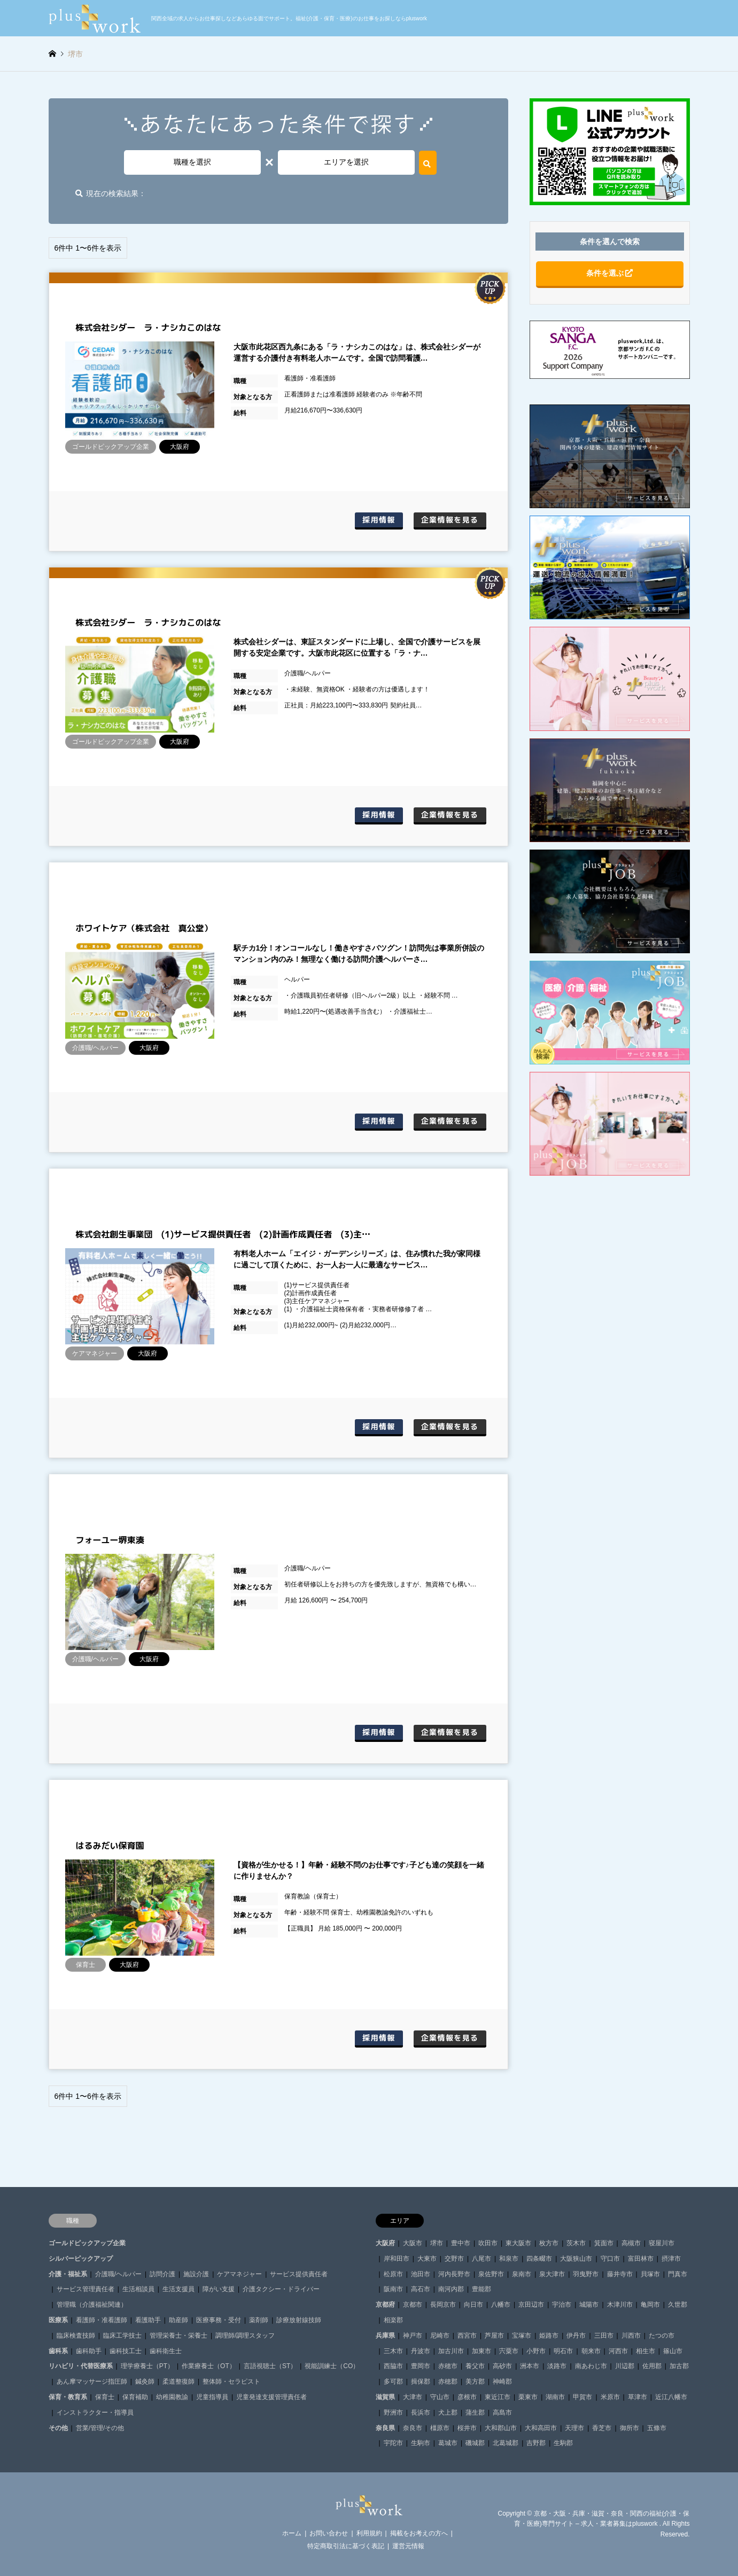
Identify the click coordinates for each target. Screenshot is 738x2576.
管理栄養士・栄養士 (178, 2335)
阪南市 (393, 2289)
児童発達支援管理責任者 (271, 2397)
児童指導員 (212, 2397)
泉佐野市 (491, 2274)
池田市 (420, 2274)
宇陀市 (393, 2443)
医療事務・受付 (218, 2320)
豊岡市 (420, 2366)
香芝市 (601, 2428)
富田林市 (641, 2258)
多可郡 (393, 2381)
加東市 (481, 2351)
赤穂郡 (447, 2381)
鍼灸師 (144, 2381)
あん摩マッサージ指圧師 (92, 2381)
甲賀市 (582, 2397)
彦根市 (467, 2397)
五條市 (656, 2428)
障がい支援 (219, 2289)
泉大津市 (552, 2274)
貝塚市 (650, 2274)
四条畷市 (539, 2258)
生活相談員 (138, 2289)
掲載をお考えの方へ (419, 2533)
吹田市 (488, 2243)
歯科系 (58, 2351)
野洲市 (393, 2412)
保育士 (104, 2397)
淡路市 (556, 2366)
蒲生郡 (475, 2412)
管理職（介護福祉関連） (92, 2304)
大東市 (427, 2258)
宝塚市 (521, 2335)
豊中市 (460, 2243)
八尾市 (481, 2258)
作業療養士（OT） (209, 2366)
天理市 (574, 2428)
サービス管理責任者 (85, 2289)
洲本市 (529, 2366)
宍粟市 (508, 2351)
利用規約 (369, 2533)
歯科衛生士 (166, 2351)
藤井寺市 (620, 2274)
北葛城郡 (505, 2443)
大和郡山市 (501, 2428)
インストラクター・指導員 (95, 2412)
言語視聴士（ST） (270, 2366)
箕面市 (603, 2243)
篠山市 (672, 2351)
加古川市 (451, 2351)
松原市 (393, 2274)
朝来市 (591, 2351)
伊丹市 (576, 2335)
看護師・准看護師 (101, 2320)
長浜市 (420, 2412)
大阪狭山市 (576, 2258)
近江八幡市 (671, 2397)
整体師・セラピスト (231, 2381)
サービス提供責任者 (299, 2274)
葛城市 (447, 2443)
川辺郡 (624, 2366)
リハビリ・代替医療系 (81, 2366)
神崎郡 (502, 2381)
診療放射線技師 (298, 2320)
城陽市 (589, 2304)
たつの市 (661, 2335)
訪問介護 (162, 2274)
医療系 (58, 2320)
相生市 (645, 2351)
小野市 (536, 2351)
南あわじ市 (591, 2366)
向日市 (473, 2304)
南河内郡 (451, 2289)
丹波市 (420, 2351)
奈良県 (385, 2428)
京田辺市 (531, 2304)
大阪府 (385, 2243)
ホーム (291, 2533)
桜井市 (467, 2428)
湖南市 (555, 2397)
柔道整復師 (178, 2381)
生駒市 (420, 2443)
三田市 (603, 2335)
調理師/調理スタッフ (245, 2335)
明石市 (563, 2351)
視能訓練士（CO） (332, 2366)
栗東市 (528, 2397)
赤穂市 (447, 2366)
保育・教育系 (68, 2397)
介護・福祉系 (68, 2274)
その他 (58, 2428)
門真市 (677, 2274)
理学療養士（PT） (147, 2366)
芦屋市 (494, 2335)
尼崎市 (439, 2335)
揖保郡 (420, 2381)
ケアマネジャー (239, 2274)
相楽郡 (393, 2320)
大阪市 (412, 2243)
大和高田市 (541, 2428)
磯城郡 (475, 2443)
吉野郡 (536, 2443)
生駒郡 (563, 2443)
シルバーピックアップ (81, 2258)
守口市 (610, 2258)
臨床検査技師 (76, 2335)
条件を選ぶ (609, 273)
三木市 (393, 2351)
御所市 (629, 2428)
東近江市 (497, 2397)
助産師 (178, 2320)
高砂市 (502, 2366)
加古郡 (679, 2366)
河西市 (618, 2351)
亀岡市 (650, 2304)
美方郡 (475, 2381)
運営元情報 (408, 2546)
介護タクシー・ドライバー (281, 2289)
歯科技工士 (126, 2351)
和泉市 (508, 2258)
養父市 (475, 2366)
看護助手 (148, 2320)
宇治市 (561, 2304)
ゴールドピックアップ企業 (87, 2243)
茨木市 (576, 2243)
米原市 (610, 2397)
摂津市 (671, 2258)
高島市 (502, 2412)
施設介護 (196, 2274)
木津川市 (620, 2304)
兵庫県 (385, 2335)
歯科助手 (89, 2351)
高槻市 (631, 2243)
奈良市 (412, 2428)
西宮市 (467, 2335)
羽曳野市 (586, 2274)
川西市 (631, 2335)
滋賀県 (385, 2397)
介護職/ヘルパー (118, 2274)
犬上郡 (447, 2412)
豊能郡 (481, 2289)
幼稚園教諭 (172, 2397)
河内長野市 (454, 2274)
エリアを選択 (346, 162)
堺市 (436, 2243)
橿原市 (439, 2428)
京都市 (412, 2304)
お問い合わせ (328, 2533)
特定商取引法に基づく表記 (345, 2546)
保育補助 (135, 2397)
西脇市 (393, 2366)
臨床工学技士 (122, 2335)
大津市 (412, 2397)
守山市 (439, 2397)
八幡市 (500, 2304)
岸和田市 (396, 2258)
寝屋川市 (661, 2243)
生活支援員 (178, 2289)
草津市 (637, 2397)
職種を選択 (192, 162)
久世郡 (677, 2304)
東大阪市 (518, 2243)
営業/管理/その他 (100, 2428)
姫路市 (548, 2335)
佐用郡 (652, 2366)
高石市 (420, 2289)
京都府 (385, 2304)
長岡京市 (443, 2304)
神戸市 (412, 2335)
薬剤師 (258, 2320)
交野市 (454, 2258)
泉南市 (521, 2274)
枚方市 (548, 2243)
